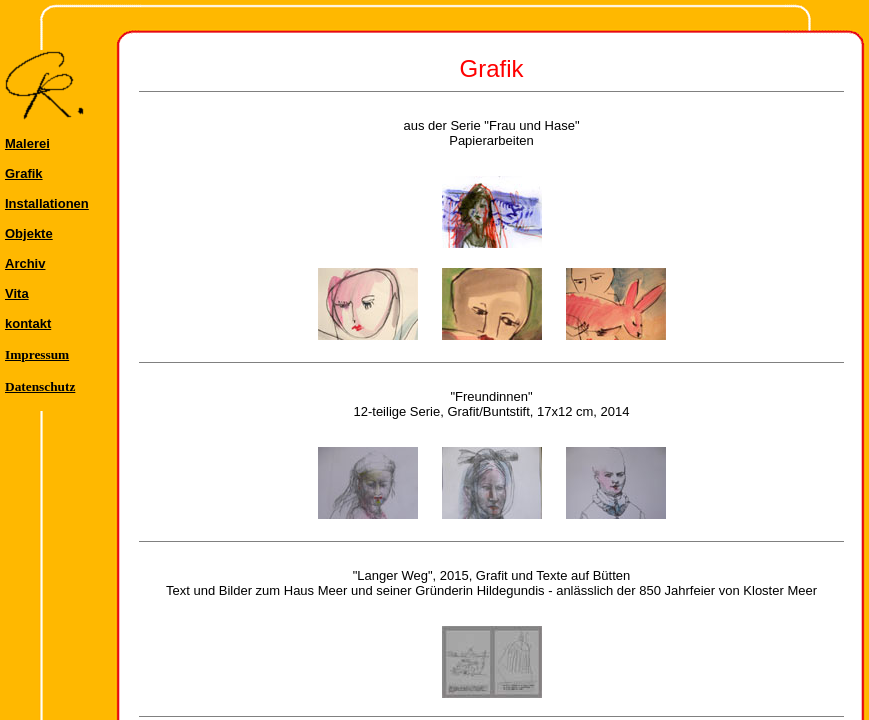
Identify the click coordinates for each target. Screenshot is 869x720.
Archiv (25, 263)
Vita (17, 293)
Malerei (27, 143)
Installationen (47, 203)
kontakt (28, 323)
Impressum (37, 354)
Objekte (29, 233)
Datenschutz (40, 386)
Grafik (24, 173)
